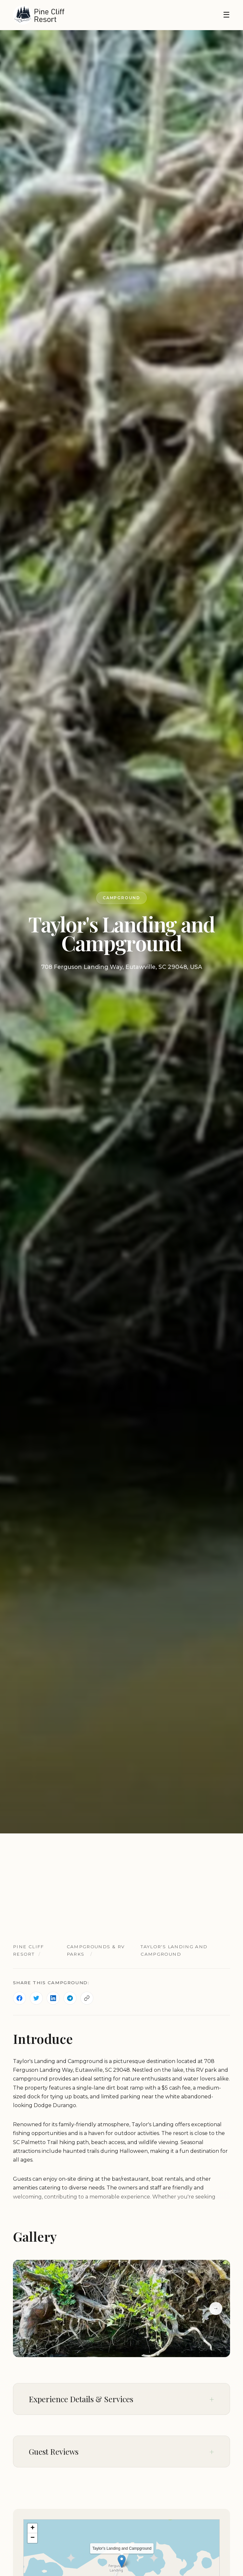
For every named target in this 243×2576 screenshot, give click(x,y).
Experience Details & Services (81, 2399)
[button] (122, 2561)
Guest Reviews (53, 2451)
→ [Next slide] (215, 2308)
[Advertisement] (121, 1882)
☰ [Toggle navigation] (226, 14)
